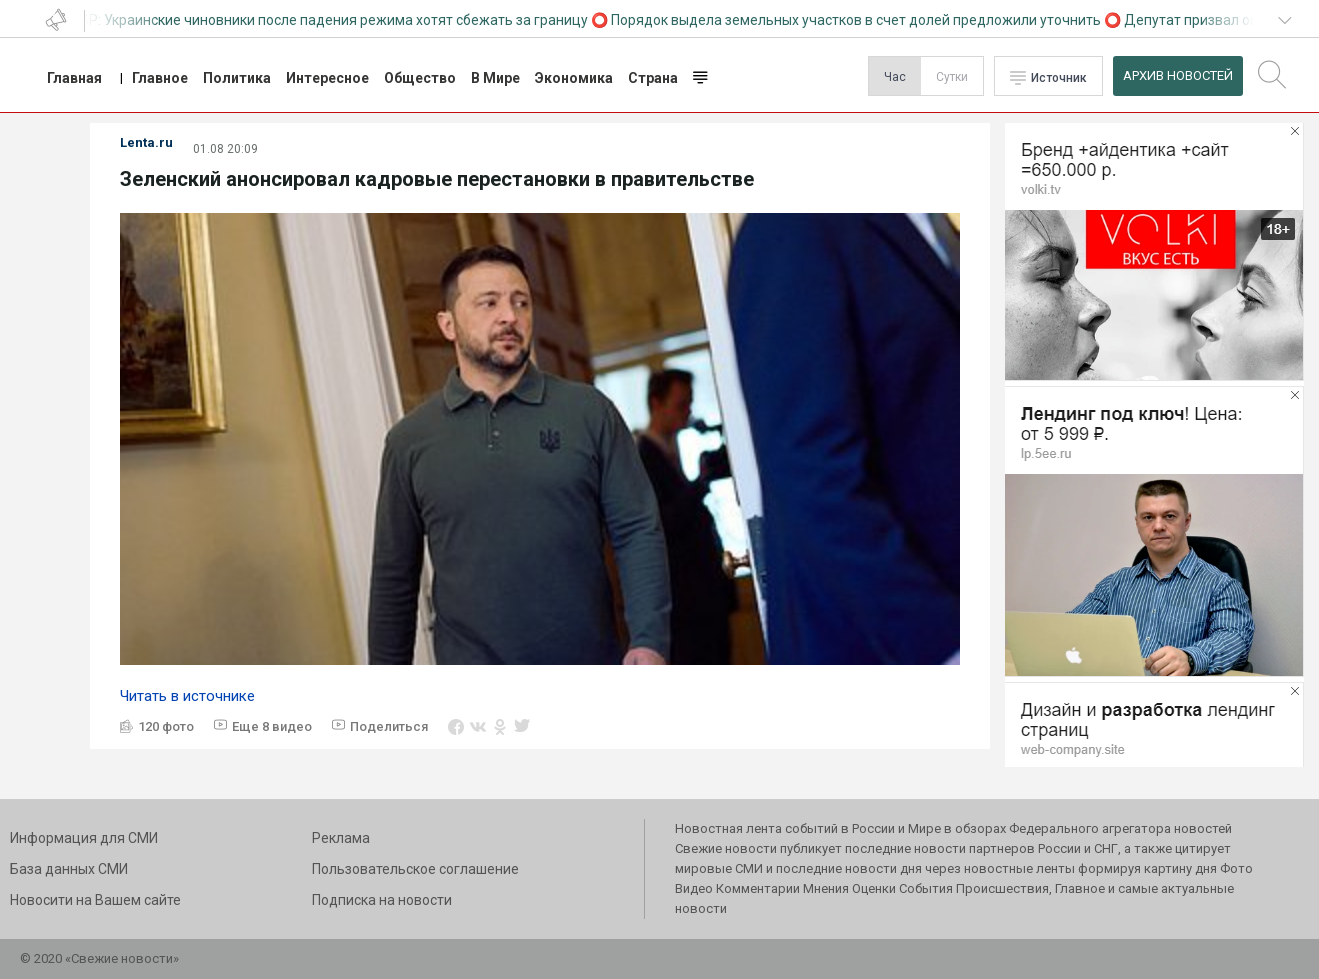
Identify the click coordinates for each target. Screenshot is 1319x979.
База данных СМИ (69, 869)
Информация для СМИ (84, 838)
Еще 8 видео (272, 726)
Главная (74, 78)
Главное (160, 78)
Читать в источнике (187, 696)
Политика (237, 78)
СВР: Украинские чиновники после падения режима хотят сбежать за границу (333, 20)
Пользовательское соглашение (415, 869)
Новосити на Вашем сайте (95, 900)
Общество (420, 78)
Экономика (574, 78)
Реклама (341, 838)
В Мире (495, 78)
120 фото (166, 726)
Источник (1059, 78)
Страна (653, 78)
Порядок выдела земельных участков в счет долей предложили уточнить (860, 20)
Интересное (327, 78)
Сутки (952, 77)
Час (895, 77)
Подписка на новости (382, 900)
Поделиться (389, 726)
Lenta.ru (146, 142)
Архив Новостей (1178, 75)
